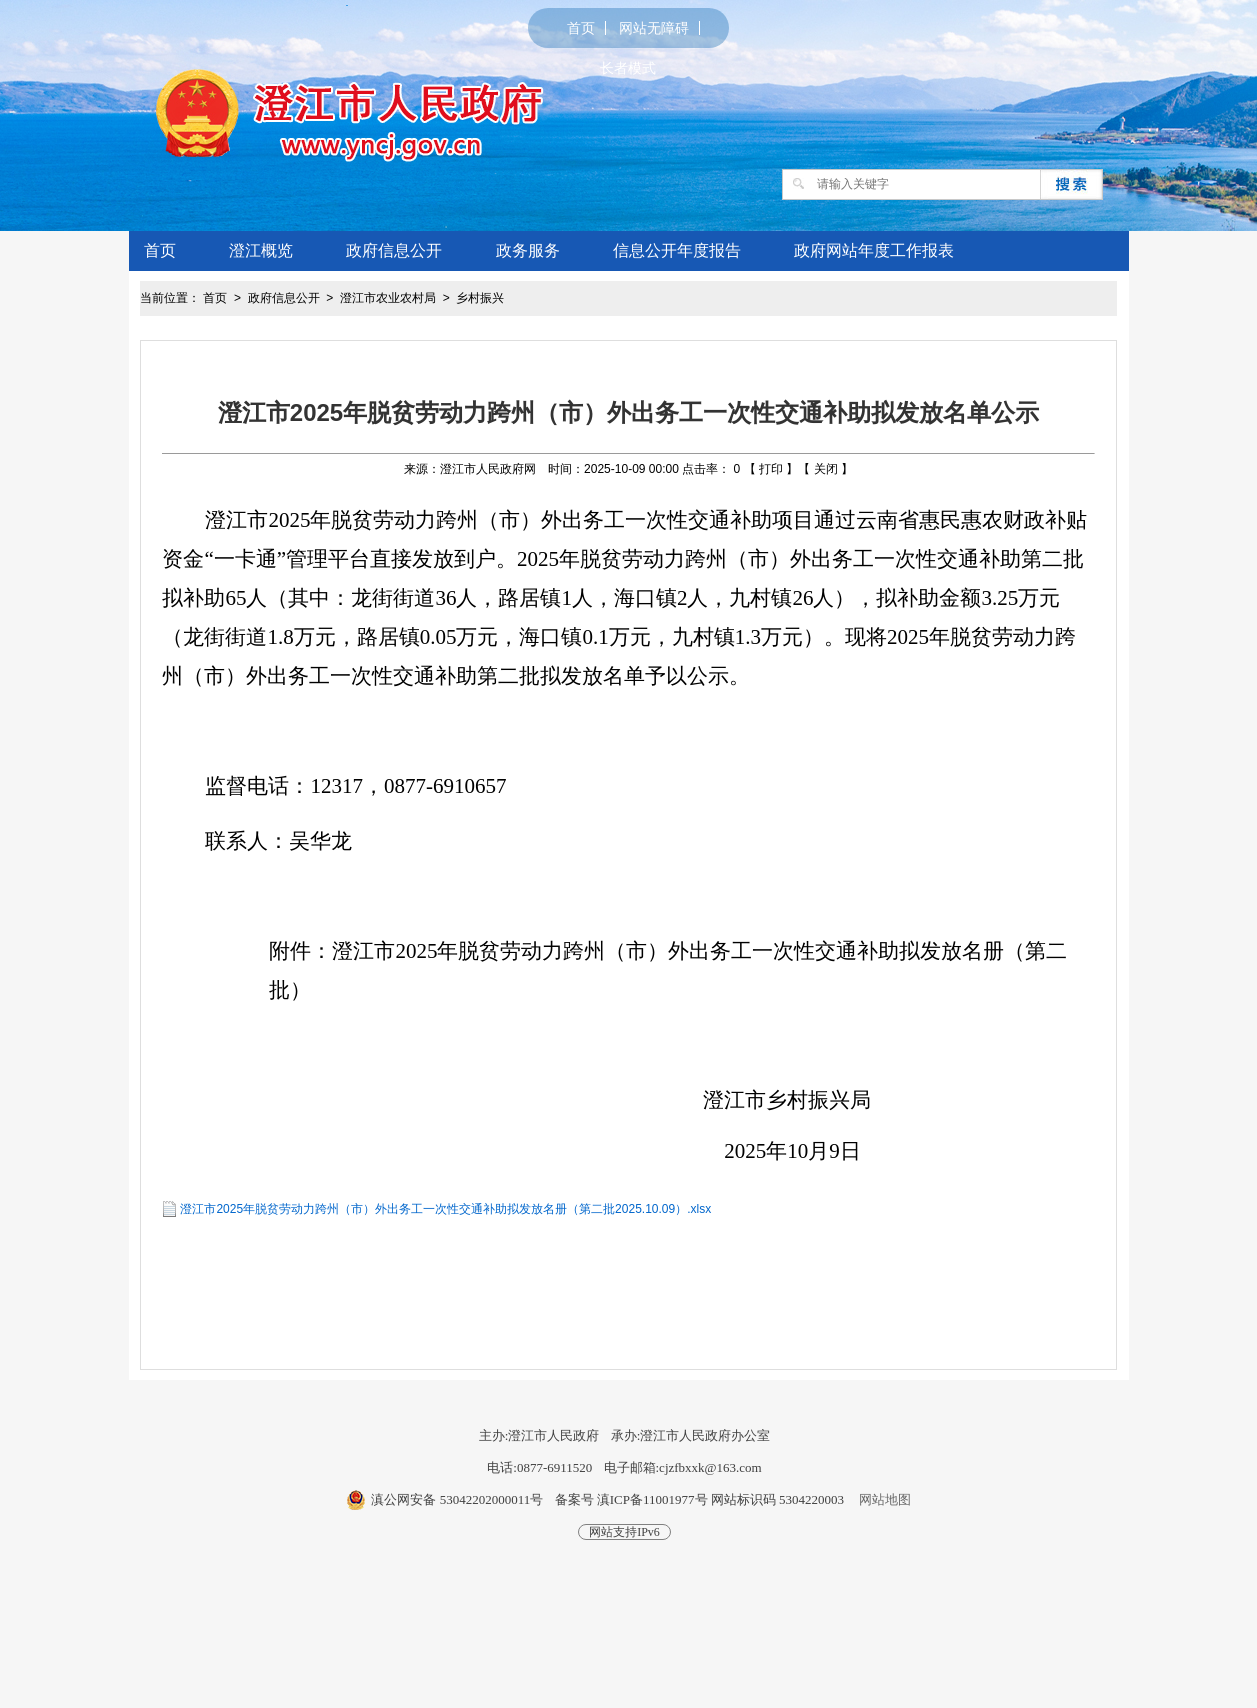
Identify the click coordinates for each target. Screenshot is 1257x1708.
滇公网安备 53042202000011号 (457, 1499)
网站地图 (885, 1499)
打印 (771, 469)
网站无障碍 (654, 28)
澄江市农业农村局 (388, 298)
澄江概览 (261, 250)
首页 (581, 28)
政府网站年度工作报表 (874, 250)
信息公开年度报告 (677, 250)
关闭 (826, 469)
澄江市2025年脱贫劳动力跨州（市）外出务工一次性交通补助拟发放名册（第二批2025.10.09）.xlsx (445, 1209)
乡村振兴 (480, 298)
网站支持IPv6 (624, 1532)
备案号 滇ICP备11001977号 (631, 1499)
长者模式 (628, 68)
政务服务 (528, 250)
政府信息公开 (394, 250)
